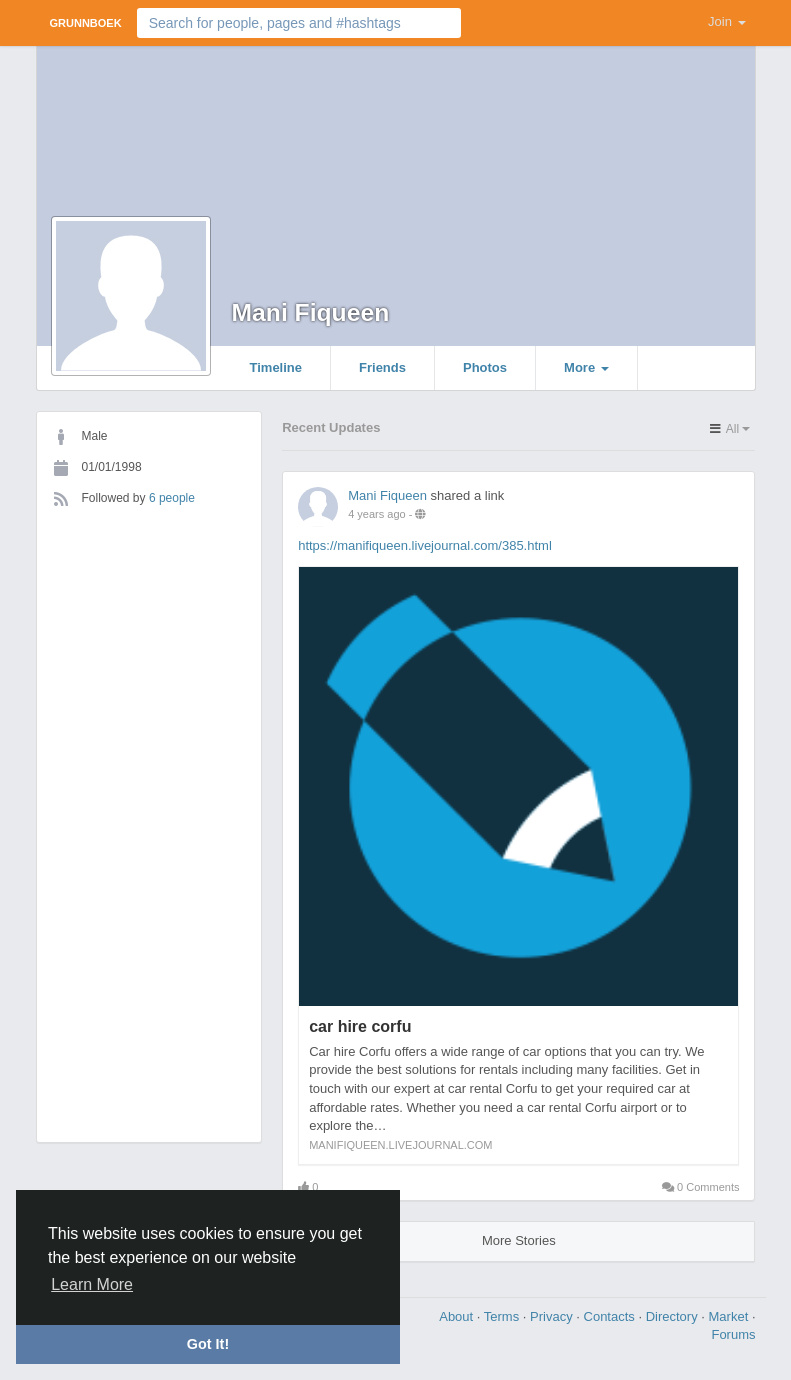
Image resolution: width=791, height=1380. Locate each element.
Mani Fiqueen (311, 312)
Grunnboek (86, 23)
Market (730, 1316)
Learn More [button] (92, 1284)
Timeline (276, 367)
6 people (172, 498)
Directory (674, 1316)
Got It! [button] (208, 1344)
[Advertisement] (149, 817)
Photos (485, 367)
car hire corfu (360, 1026)
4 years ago (376, 514)
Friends (382, 367)
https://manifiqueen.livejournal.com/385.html (425, 545)
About (458, 1316)
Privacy (553, 1316)
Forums (733, 1334)
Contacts (611, 1316)
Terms (503, 1316)
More (586, 367)
